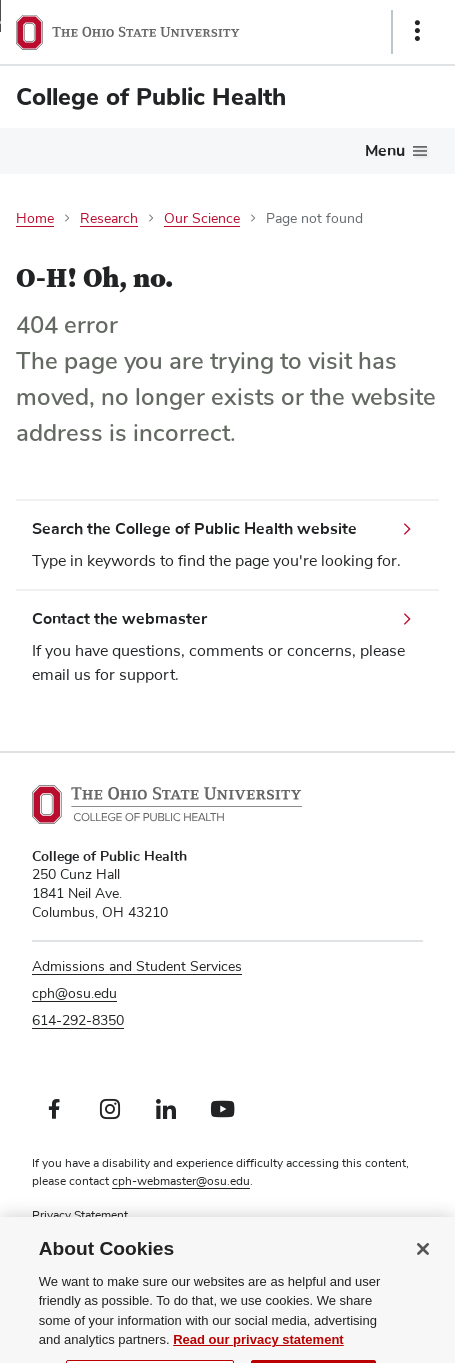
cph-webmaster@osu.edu (181, 1182)
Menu (385, 151)
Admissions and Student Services (137, 967)
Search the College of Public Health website (194, 529)
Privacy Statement (80, 1216)
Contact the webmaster (119, 619)
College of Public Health (151, 97)
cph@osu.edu (74, 994)
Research (109, 219)
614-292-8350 (78, 1021)
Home (35, 219)
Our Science (202, 219)
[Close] (423, 1265)
